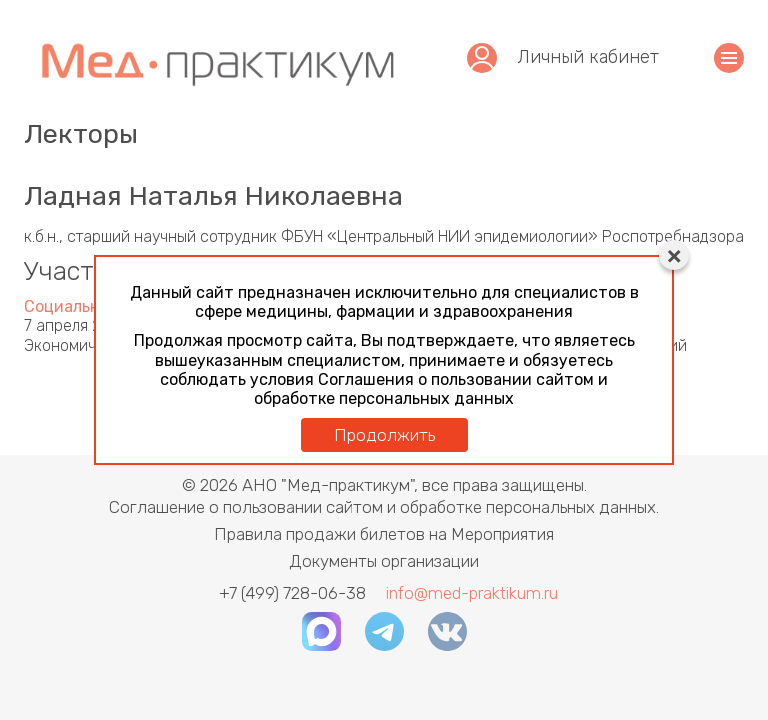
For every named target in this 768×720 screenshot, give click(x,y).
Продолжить (384, 435)
